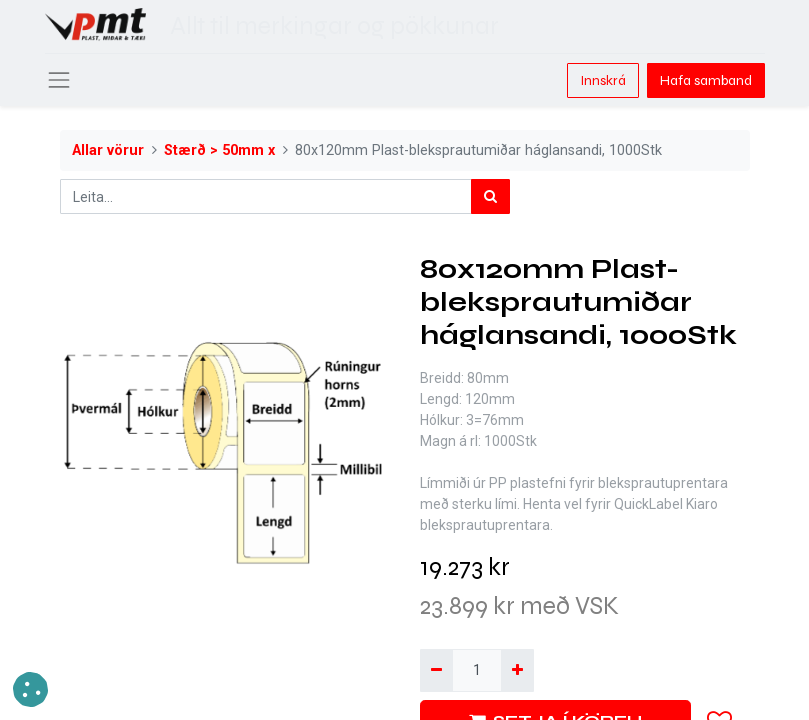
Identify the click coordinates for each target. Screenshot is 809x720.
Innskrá (603, 80)
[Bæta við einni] (517, 670)
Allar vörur (108, 150)
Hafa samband (706, 80)
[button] (30, 689)
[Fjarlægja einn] (436, 670)
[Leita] (490, 196)
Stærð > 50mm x (219, 150)
